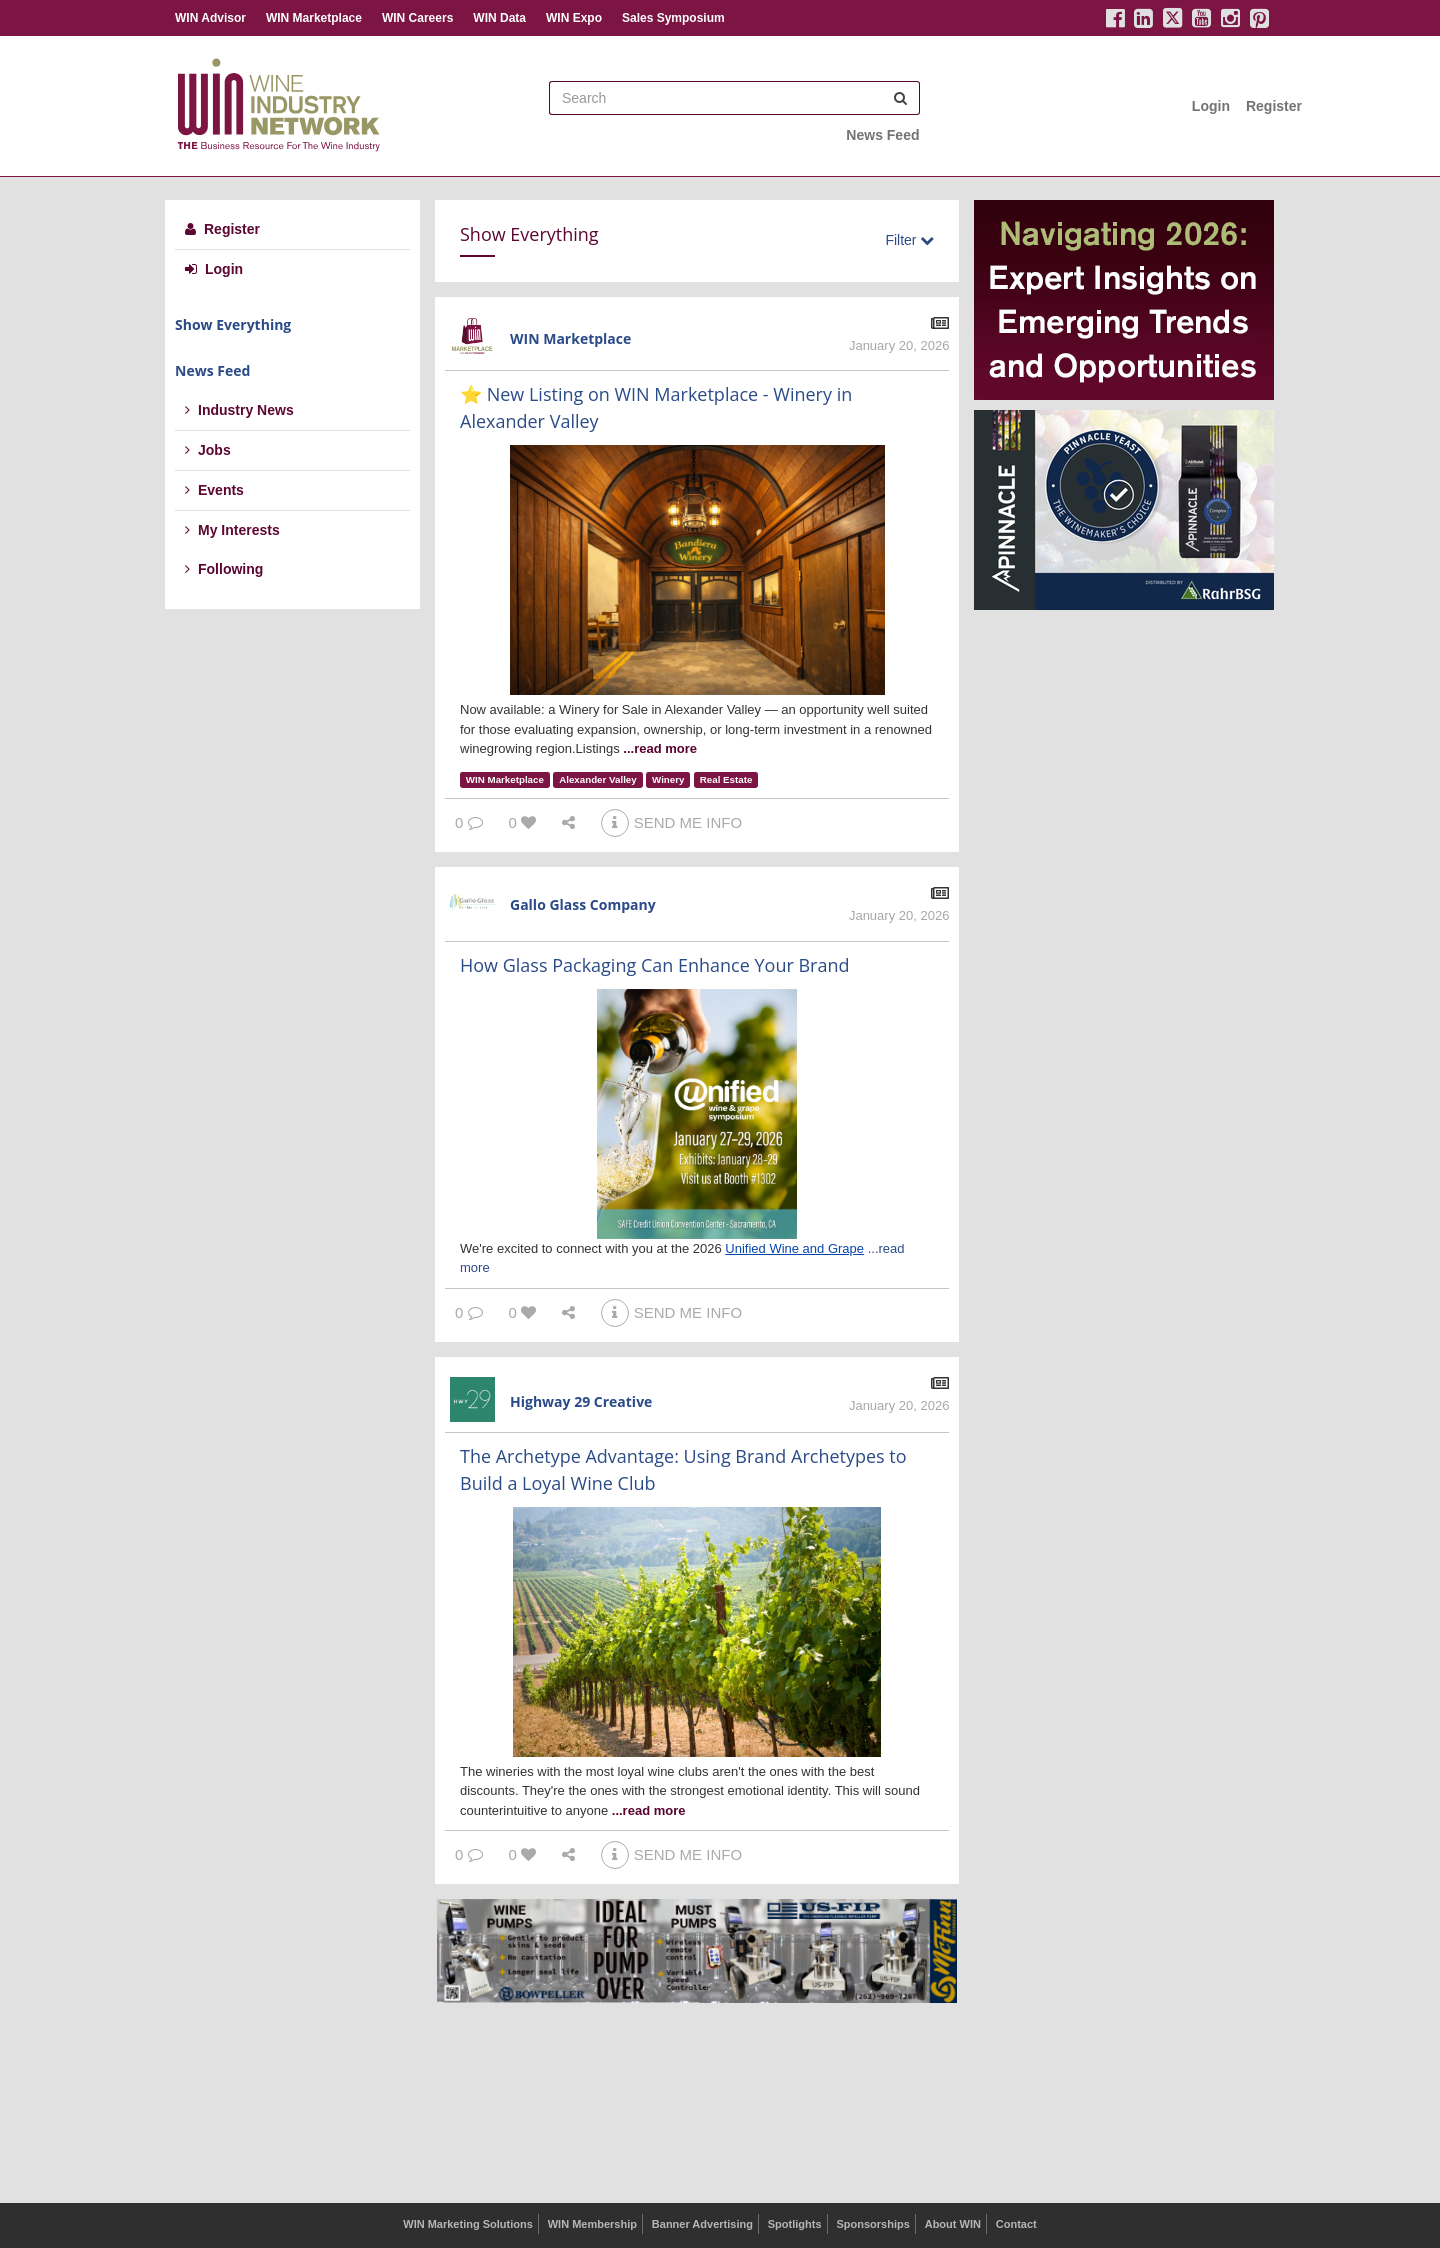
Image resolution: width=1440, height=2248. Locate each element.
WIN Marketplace (314, 18)
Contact (1016, 2224)
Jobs (208, 450)
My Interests (232, 530)
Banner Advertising (702, 2224)
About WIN (953, 2224)
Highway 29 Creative (581, 1401)
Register (1274, 106)
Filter (909, 240)
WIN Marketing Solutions (468, 2224)
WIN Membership (592, 2224)
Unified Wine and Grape (794, 1248)
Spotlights (795, 2224)
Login (1211, 106)
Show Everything (233, 324)
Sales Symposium (673, 18)
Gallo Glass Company (583, 904)
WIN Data (499, 18)
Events (214, 490)
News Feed (882, 135)
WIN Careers (417, 18)
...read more (660, 748)
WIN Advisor (210, 18)
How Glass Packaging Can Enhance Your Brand (655, 965)
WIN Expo (574, 18)
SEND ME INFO (671, 822)
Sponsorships (872, 2224)
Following (224, 569)
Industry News (239, 410)
